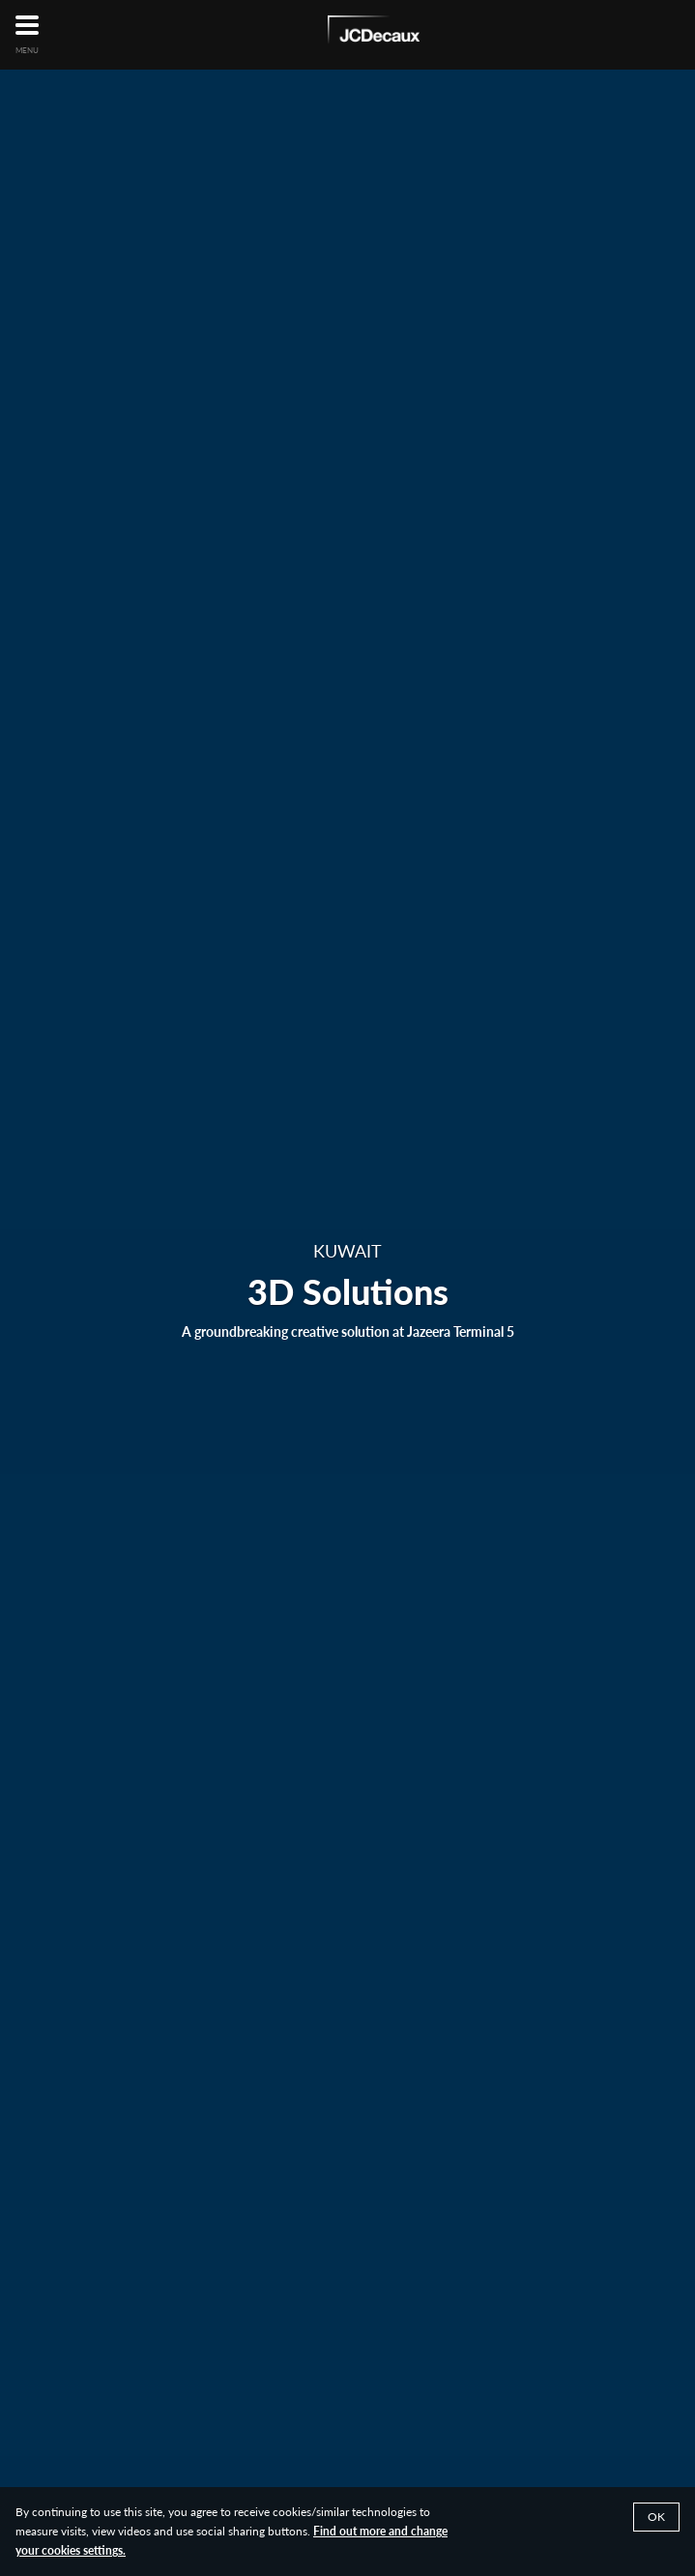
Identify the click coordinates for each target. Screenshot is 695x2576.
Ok (656, 2516)
